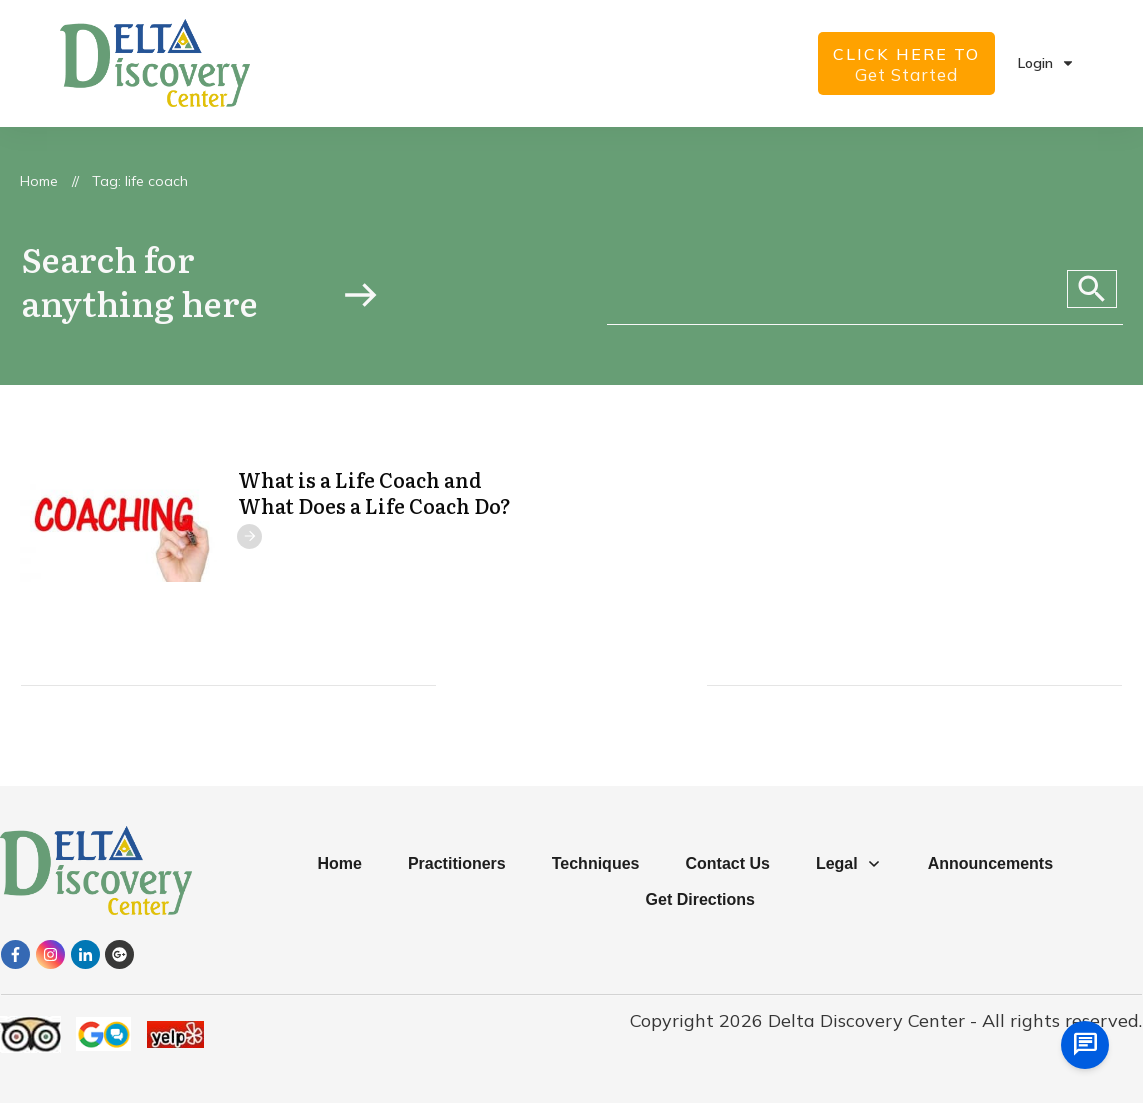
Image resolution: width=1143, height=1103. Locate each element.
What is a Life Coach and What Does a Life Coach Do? (374, 492)
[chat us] (1085, 1045)
